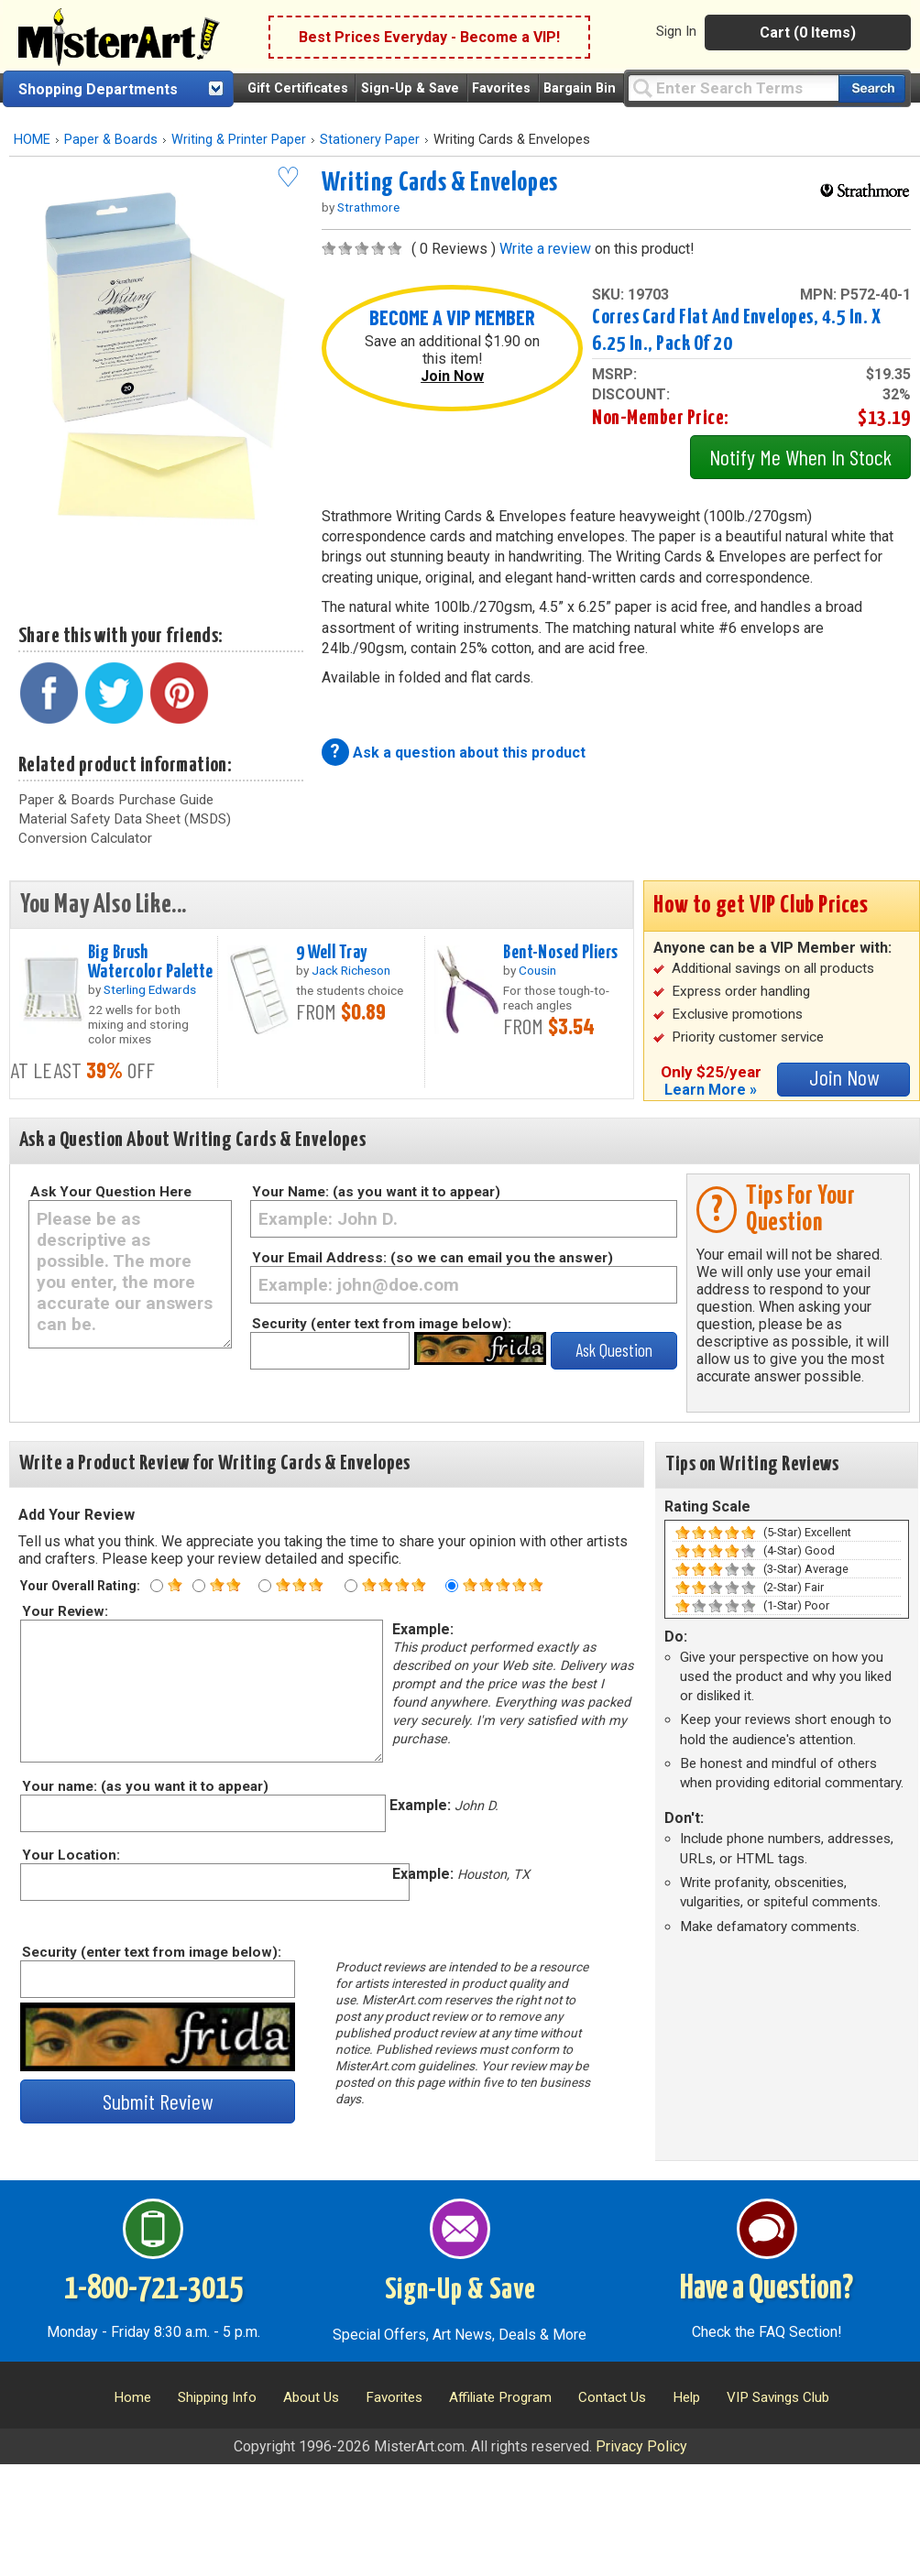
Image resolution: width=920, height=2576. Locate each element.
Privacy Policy (641, 2446)
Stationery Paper (370, 139)
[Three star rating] (265, 1585)
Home (132, 2397)
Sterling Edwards (150, 989)
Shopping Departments (98, 89)
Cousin (537, 970)
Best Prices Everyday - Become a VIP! (429, 37)
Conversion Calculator (85, 838)
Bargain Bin (579, 88)
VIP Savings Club (778, 2397)
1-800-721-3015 (153, 2289)
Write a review (545, 248)
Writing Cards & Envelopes (440, 183)
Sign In (676, 31)
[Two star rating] (199, 1585)
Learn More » (710, 1089)
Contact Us (612, 2397)
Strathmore (368, 207)
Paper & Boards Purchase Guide (116, 799)
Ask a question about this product (469, 752)
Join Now (452, 376)
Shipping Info (217, 2397)
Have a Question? (766, 2289)
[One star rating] (157, 1585)
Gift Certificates (297, 88)
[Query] (733, 87)
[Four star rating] (351, 1585)
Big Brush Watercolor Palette (151, 962)
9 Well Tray (331, 953)
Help (686, 2397)
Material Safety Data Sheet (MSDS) (124, 819)
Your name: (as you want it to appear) (144, 1786)
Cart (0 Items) (808, 32)
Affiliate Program (500, 2397)
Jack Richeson (351, 970)
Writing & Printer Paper (238, 139)
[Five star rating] (452, 1585)
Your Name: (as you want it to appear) (376, 1192)
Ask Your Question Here (111, 1192)
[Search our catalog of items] (871, 88)
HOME (32, 139)
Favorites (501, 88)
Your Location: (70, 1855)
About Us (311, 2397)
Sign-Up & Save (410, 88)
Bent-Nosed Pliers (560, 953)
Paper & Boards (111, 139)
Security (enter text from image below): (381, 1323)
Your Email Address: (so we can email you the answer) (432, 1258)
